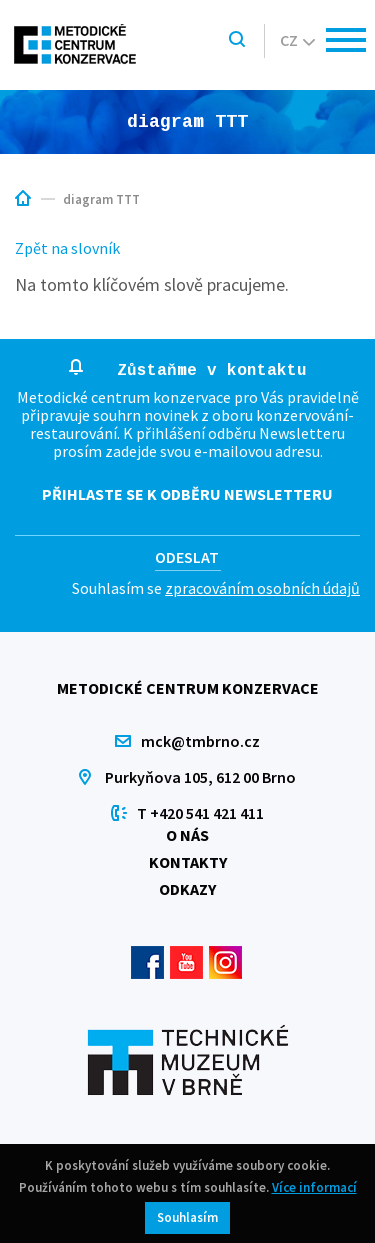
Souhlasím (187, 1217)
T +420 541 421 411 (200, 813)
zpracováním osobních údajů (262, 588)
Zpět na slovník (67, 248)
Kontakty (188, 862)
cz (297, 40)
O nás (187, 835)
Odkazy (187, 889)
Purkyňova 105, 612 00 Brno (200, 777)
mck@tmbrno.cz (200, 741)
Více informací (314, 1187)
